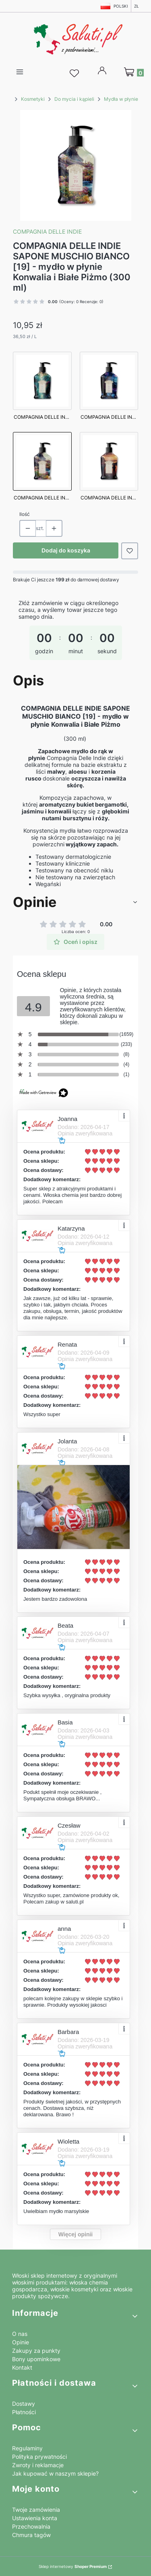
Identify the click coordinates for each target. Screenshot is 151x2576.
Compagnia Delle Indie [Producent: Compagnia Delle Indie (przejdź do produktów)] (47, 231)
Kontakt (22, 2367)
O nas (19, 2333)
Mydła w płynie (121, 99)
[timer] (75, 632)
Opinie (20, 2342)
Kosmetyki (33, 99)
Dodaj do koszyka (65, 550)
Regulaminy (27, 2448)
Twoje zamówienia (36, 2509)
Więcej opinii (75, 2234)
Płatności (24, 2412)
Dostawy (23, 2403)
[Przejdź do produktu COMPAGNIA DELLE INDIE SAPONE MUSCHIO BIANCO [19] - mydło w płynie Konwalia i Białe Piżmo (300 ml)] (42, 468)
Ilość (24, 514)
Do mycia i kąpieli (74, 99)
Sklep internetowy (73, 2566)
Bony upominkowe (36, 2359)
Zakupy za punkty (36, 2350)
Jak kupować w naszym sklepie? (55, 2473)
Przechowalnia (31, 2526)
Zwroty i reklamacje (38, 2465)
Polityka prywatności (39, 2456)
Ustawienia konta (34, 2518)
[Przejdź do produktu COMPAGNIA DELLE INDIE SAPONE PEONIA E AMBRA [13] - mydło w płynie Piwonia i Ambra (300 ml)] (109, 388)
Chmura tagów (31, 2534)
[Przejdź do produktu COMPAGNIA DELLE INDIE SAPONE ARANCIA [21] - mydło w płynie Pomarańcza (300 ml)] (109, 468)
